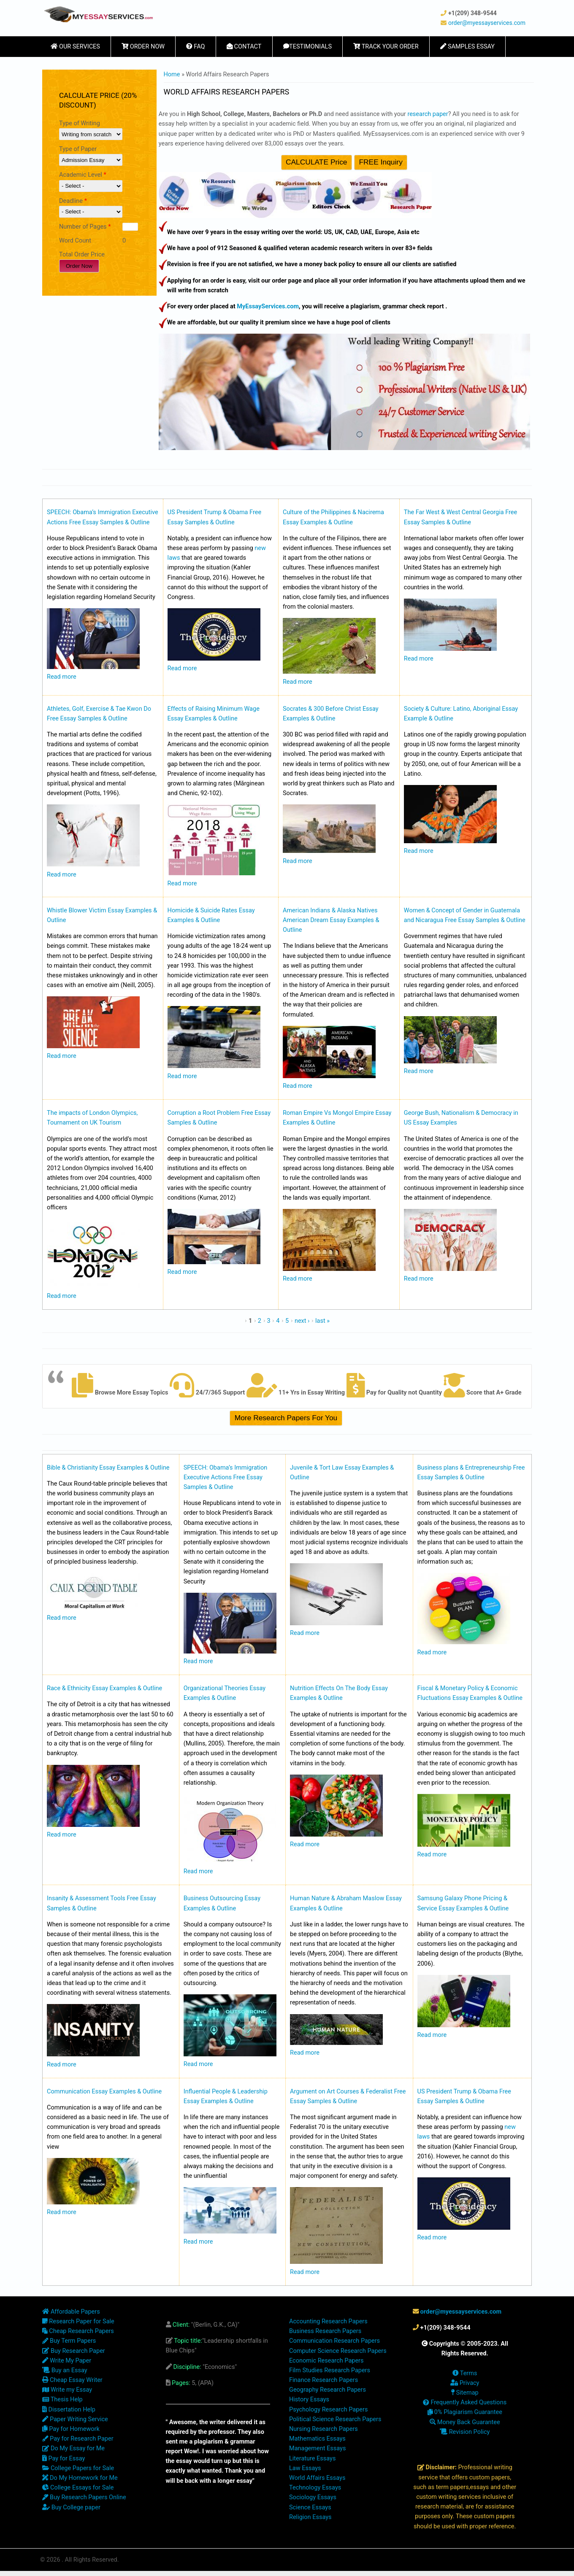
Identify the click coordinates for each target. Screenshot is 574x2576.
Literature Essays (312, 2458)
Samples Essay (467, 46)
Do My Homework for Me (80, 2478)
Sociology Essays (312, 2497)
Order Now (143, 46)
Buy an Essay (64, 2370)
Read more (61, 676)
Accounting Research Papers (328, 2321)
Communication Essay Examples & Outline (104, 2091)
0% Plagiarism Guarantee (465, 2412)
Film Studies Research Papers (329, 2370)
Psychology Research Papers (328, 2409)
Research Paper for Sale (78, 2321)
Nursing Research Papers (323, 2429)
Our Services (75, 46)
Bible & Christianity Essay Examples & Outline (108, 1467)
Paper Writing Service (75, 2419)
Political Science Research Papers (335, 2419)
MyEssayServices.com (268, 306)
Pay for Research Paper (78, 2438)
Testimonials (307, 46)
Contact (244, 46)
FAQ (195, 46)
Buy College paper (71, 2507)
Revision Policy (465, 2432)
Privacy (464, 2383)
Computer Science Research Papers (338, 2351)
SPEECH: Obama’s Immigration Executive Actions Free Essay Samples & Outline (226, 1477)
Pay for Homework (71, 2429)
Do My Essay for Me (73, 2448)
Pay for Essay (63, 2458)
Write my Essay (67, 2389)
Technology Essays (315, 2487)
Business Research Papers (325, 2331)
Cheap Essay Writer (72, 2380)
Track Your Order (386, 46)
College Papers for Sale (78, 2468)
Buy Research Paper (73, 2351)
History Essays (309, 2399)
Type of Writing (79, 123)
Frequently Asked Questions (464, 2402)
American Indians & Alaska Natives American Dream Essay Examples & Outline (331, 920)
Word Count (75, 240)
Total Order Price (82, 254)
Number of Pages (85, 226)
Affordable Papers (71, 2311)
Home (172, 74)
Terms (464, 2373)
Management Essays (317, 2448)
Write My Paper (66, 2360)
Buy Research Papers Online (84, 2497)
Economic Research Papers (326, 2360)
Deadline (73, 201)
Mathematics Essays (317, 2438)
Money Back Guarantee (465, 2422)
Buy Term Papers (69, 2340)
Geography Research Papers (327, 2389)
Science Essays (310, 2507)
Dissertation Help (68, 2409)
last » (322, 1320)
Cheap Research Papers (78, 2331)
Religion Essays (310, 2517)
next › (302, 1320)
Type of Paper (78, 149)
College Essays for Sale (78, 2487)
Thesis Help (62, 2399)
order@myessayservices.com (486, 22)
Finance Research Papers (323, 2380)
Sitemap (465, 2392)
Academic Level (82, 174)
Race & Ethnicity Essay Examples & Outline (104, 1688)
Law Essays (305, 2468)
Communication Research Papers (334, 2340)
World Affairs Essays (317, 2478)
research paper (427, 114)
